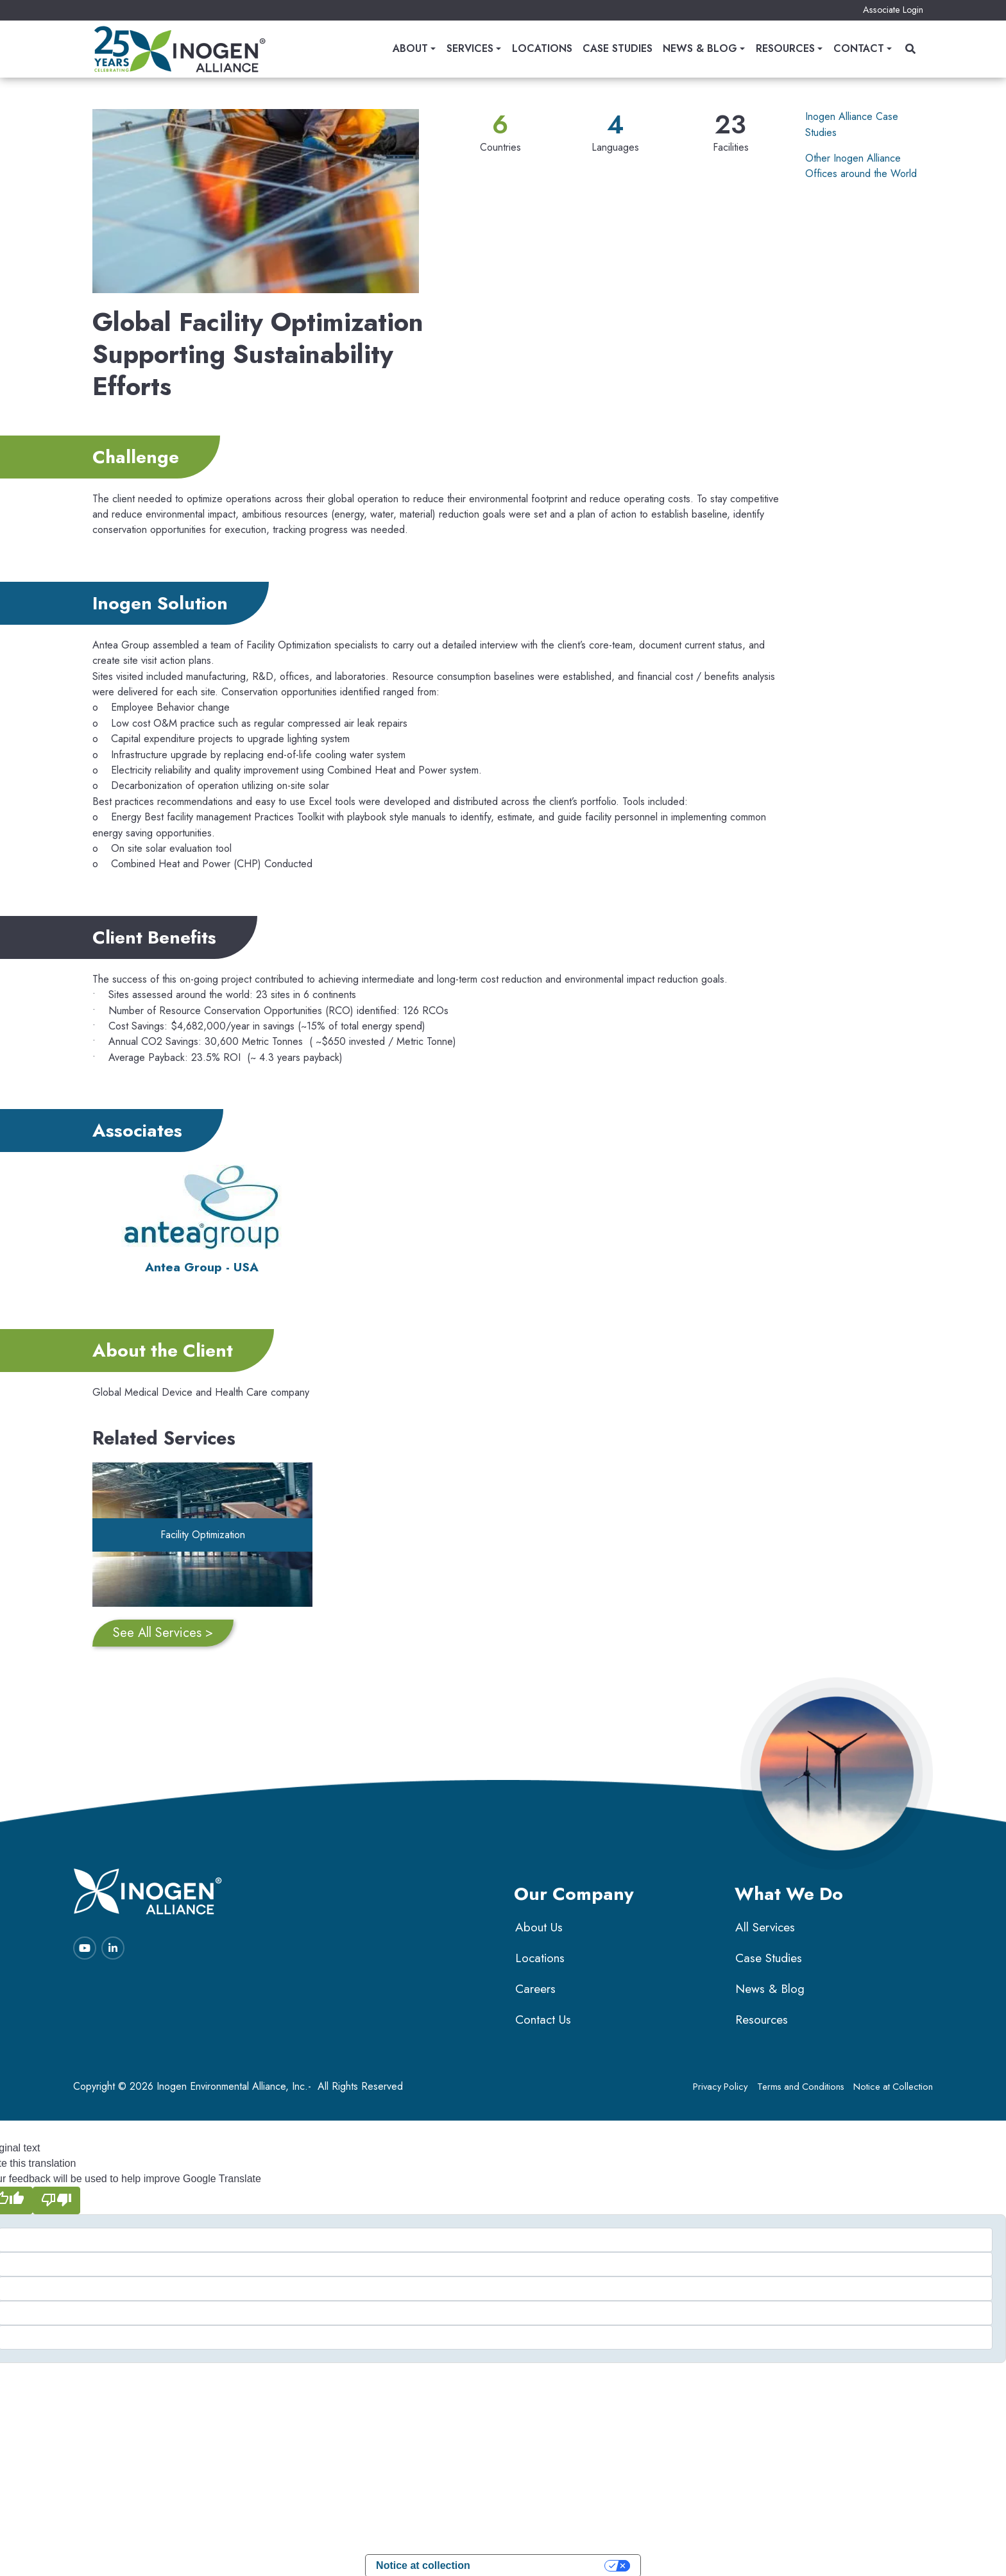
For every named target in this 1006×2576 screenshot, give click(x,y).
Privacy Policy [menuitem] (726, 2080)
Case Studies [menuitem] (617, 49)
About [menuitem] (410, 49)
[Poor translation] (56, 2194)
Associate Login (893, 9)
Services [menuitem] (470, 49)
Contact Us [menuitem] (542, 2013)
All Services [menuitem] (764, 1921)
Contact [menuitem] (858, 49)
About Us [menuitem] (537, 1921)
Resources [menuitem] (785, 49)
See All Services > (163, 1627)
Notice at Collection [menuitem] (895, 2080)
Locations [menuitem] (542, 49)
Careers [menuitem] (534, 1983)
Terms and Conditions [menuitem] (804, 2080)
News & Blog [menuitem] (700, 49)
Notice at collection (423, 2559)
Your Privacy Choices (543, 2559)
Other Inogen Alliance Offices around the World (861, 166)
